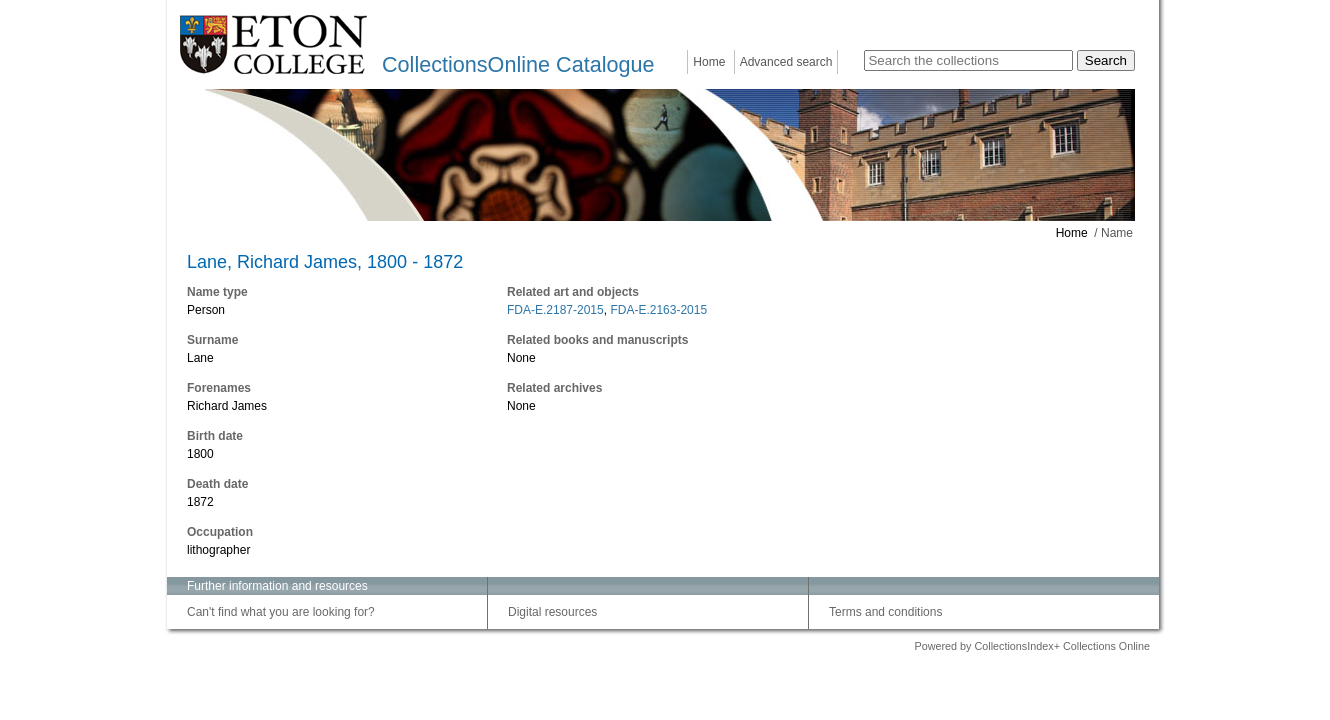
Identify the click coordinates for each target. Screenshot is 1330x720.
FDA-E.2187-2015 (555, 310)
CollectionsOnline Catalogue (518, 64)
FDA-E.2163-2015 (658, 310)
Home (709, 62)
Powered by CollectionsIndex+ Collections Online (1032, 646)
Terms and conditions (885, 612)
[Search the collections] (968, 60)
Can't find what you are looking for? (281, 612)
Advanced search (786, 62)
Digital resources (552, 612)
